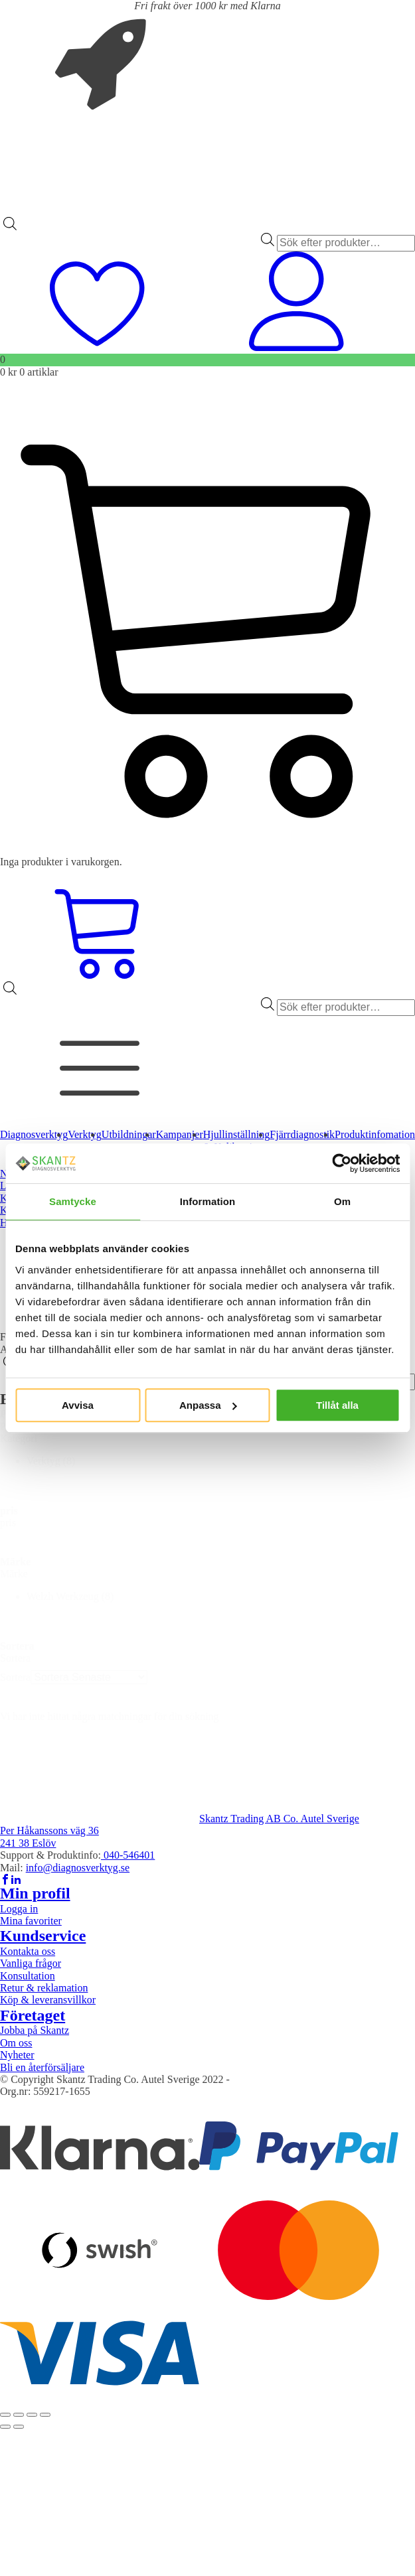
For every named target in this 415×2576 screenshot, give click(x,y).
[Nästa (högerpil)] (18, 2427)
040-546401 (128, 1855)
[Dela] (32, 2415)
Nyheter (17, 2054)
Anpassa (208, 1405)
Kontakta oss (27, 1951)
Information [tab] (208, 1201)
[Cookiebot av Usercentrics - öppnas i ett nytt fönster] (342, 1163)
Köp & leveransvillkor (48, 1999)
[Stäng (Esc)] (45, 2415)
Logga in (19, 1908)
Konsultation (27, 1975)
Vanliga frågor (30, 1963)
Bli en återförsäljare (42, 2067)
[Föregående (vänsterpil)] (5, 2427)
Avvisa (78, 1405)
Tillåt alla (337, 1405)
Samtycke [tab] (72, 1201)
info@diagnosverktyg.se (77, 1867)
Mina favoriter (31, 1920)
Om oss (16, 2042)
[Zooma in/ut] (5, 2415)
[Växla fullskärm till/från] (18, 2415)
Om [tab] (342, 1201)
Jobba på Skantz (34, 2030)
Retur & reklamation (44, 1987)
